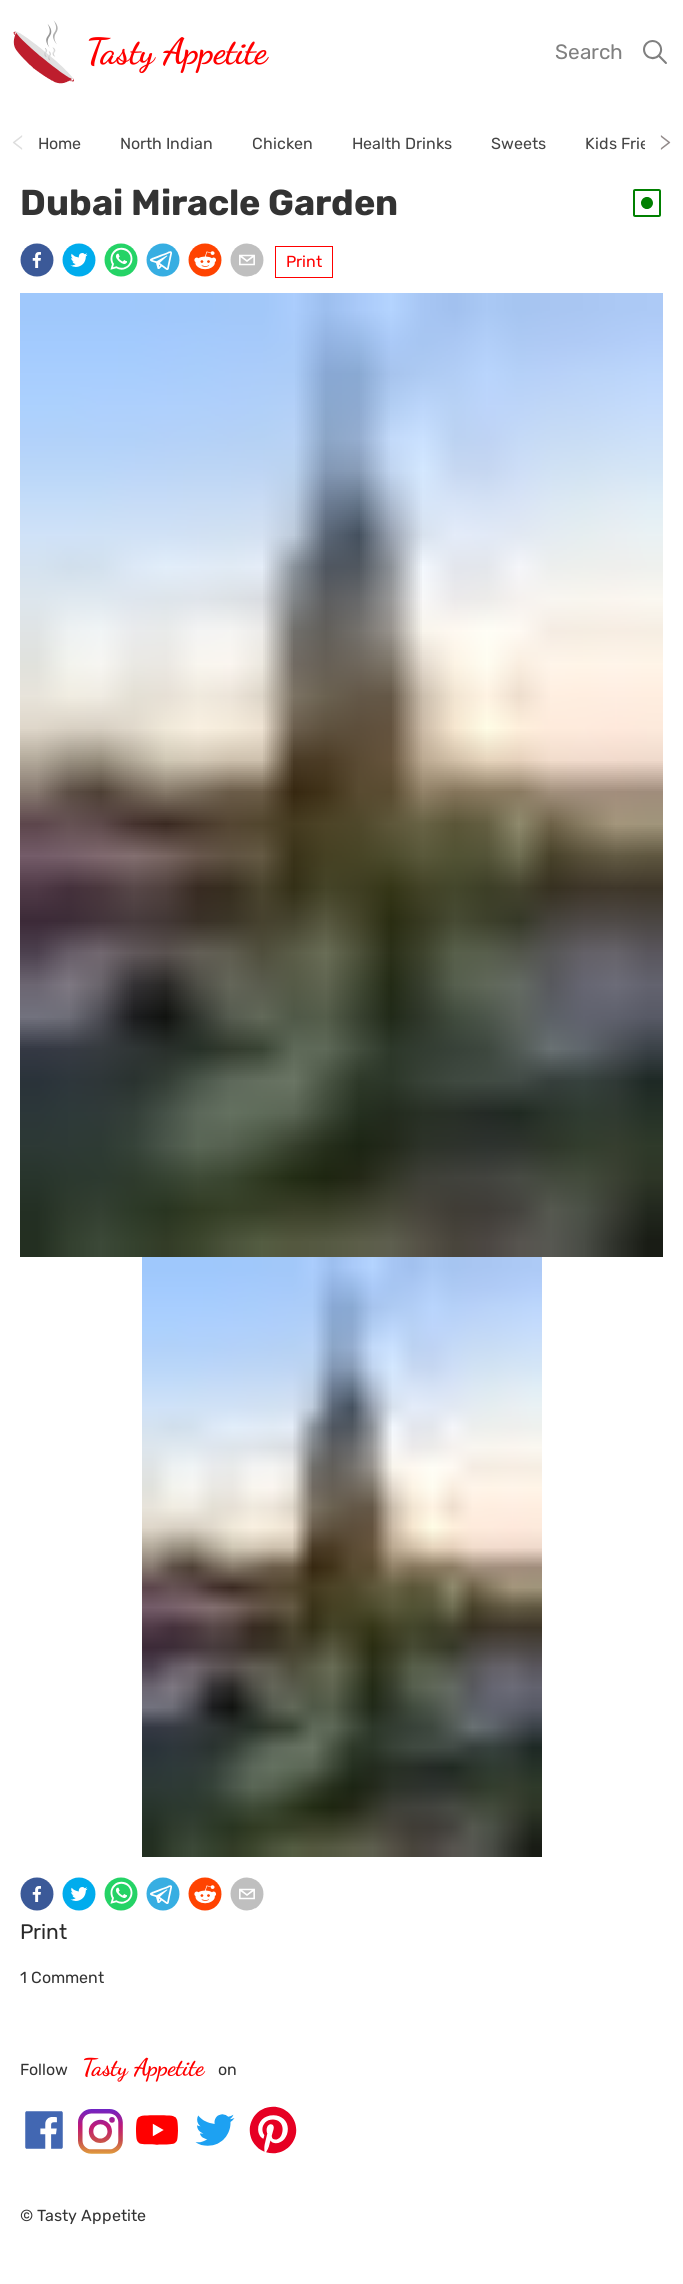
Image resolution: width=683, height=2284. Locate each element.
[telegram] (167, 262)
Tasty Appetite (176, 51)
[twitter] (83, 262)
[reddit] (209, 262)
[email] (251, 262)
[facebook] (41, 262)
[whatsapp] (125, 262)
